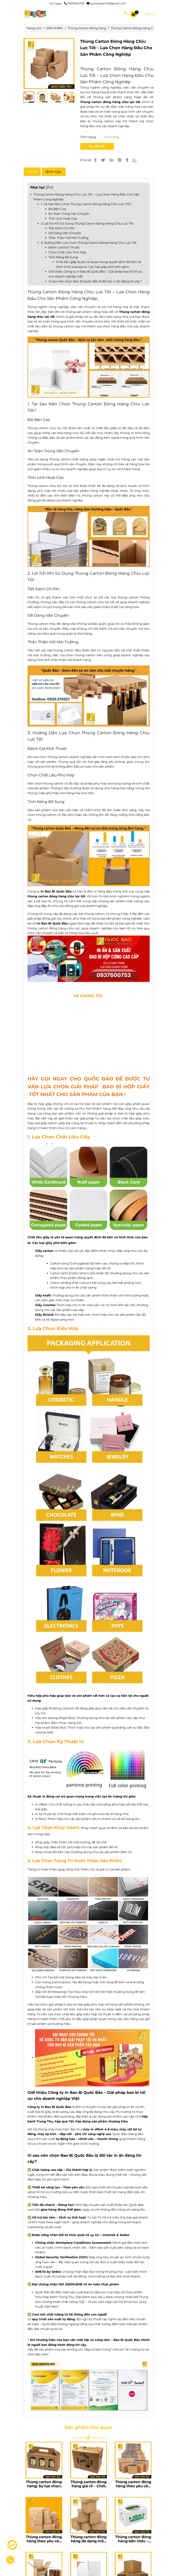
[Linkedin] (111, 160)
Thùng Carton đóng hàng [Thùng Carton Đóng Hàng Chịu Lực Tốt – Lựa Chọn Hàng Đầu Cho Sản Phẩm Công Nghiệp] (86, 28)
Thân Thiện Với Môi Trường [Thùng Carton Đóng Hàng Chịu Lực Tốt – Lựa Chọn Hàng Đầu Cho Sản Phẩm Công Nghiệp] (68, 238)
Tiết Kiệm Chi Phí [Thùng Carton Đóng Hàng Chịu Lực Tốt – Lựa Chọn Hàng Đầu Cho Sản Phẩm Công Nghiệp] (61, 228)
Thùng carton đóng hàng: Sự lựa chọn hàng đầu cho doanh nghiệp (44, 2484)
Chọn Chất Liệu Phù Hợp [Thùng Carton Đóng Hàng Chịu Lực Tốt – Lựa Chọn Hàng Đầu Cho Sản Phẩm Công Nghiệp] (67, 252)
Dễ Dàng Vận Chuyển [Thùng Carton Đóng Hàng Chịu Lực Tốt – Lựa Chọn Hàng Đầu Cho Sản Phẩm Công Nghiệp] (64, 233)
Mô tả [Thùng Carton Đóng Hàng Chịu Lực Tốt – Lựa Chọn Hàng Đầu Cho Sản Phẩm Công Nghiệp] (32, 172)
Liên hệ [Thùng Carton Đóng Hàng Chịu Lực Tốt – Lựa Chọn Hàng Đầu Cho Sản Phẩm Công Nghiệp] (97, 146)
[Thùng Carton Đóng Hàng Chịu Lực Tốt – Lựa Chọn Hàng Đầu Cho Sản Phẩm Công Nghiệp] (35, 14)
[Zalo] (137, 160)
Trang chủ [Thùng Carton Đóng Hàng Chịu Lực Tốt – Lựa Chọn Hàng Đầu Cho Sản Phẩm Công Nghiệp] (33, 28)
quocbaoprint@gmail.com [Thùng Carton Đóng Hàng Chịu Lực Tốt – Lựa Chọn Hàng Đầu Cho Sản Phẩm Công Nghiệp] (106, 3)
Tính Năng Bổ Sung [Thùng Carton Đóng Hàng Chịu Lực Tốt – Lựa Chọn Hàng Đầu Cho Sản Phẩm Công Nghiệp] (63, 257)
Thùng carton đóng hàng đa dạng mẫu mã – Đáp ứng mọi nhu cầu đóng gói (88, 2539)
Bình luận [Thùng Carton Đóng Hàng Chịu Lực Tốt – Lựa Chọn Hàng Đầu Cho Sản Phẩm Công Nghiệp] (54, 172)
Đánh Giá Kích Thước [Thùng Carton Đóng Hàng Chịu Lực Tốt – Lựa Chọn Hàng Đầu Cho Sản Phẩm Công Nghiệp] (64, 247)
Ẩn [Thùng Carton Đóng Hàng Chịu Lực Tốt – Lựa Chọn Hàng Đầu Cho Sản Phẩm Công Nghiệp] (49, 187)
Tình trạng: (88, 137)
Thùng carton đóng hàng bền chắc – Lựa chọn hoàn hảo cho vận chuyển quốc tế (133, 2539)
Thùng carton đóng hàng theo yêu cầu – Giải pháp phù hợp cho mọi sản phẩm (133, 2484)
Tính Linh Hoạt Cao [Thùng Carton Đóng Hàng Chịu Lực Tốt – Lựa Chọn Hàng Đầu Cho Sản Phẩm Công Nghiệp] (62, 218)
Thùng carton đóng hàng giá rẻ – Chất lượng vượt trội (88, 2484)
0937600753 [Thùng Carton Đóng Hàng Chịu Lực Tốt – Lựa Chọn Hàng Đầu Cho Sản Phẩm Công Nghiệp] (74, 3)
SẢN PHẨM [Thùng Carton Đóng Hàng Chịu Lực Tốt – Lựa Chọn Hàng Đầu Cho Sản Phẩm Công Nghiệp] (54, 28)
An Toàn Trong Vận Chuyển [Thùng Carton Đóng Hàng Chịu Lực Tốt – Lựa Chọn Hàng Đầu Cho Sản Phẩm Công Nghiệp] (69, 213)
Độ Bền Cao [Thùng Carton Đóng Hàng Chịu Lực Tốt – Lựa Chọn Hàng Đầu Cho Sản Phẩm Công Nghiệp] (57, 209)
